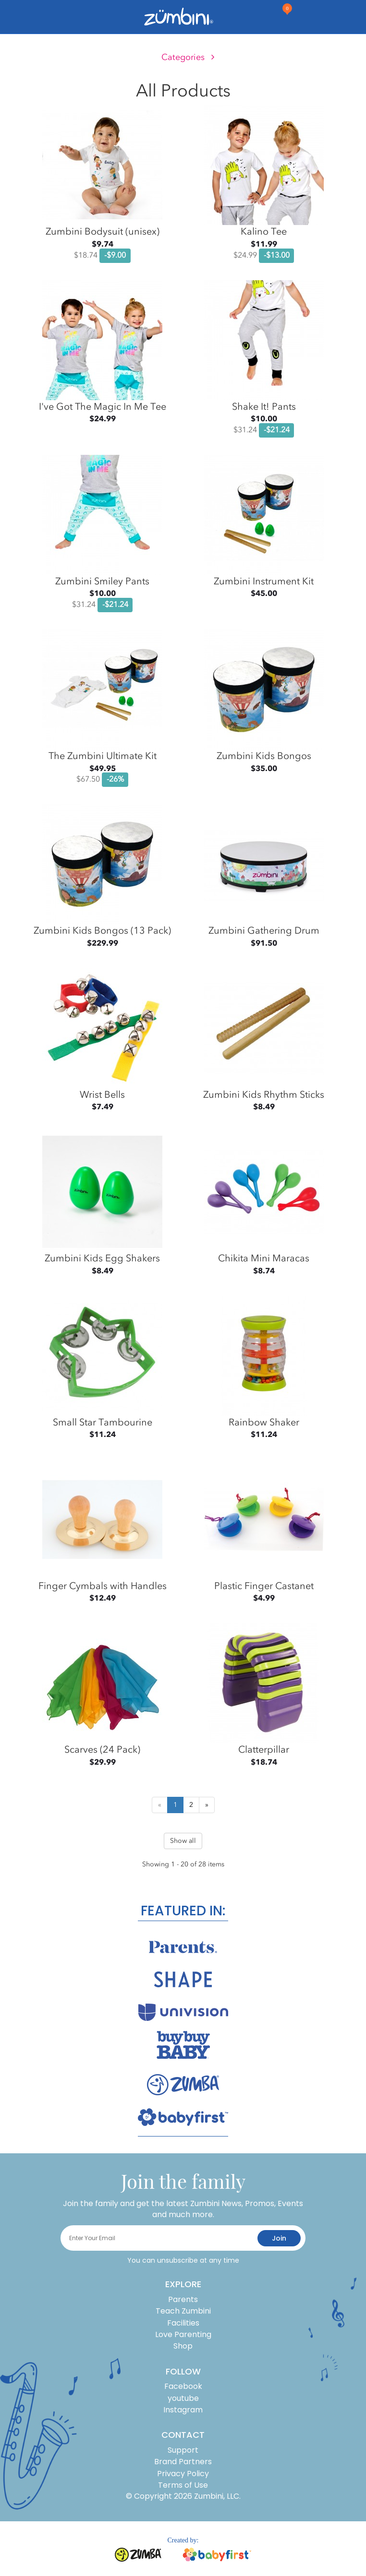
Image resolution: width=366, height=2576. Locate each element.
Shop (183, 2345)
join (279, 2238)
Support (183, 2450)
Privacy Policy (183, 2473)
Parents (183, 2299)
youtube (183, 2398)
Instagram (183, 2409)
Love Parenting (183, 2334)
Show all (183, 1840)
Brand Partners (183, 2461)
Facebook (183, 2386)
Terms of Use (183, 2485)
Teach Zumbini (183, 2310)
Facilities (183, 2322)
